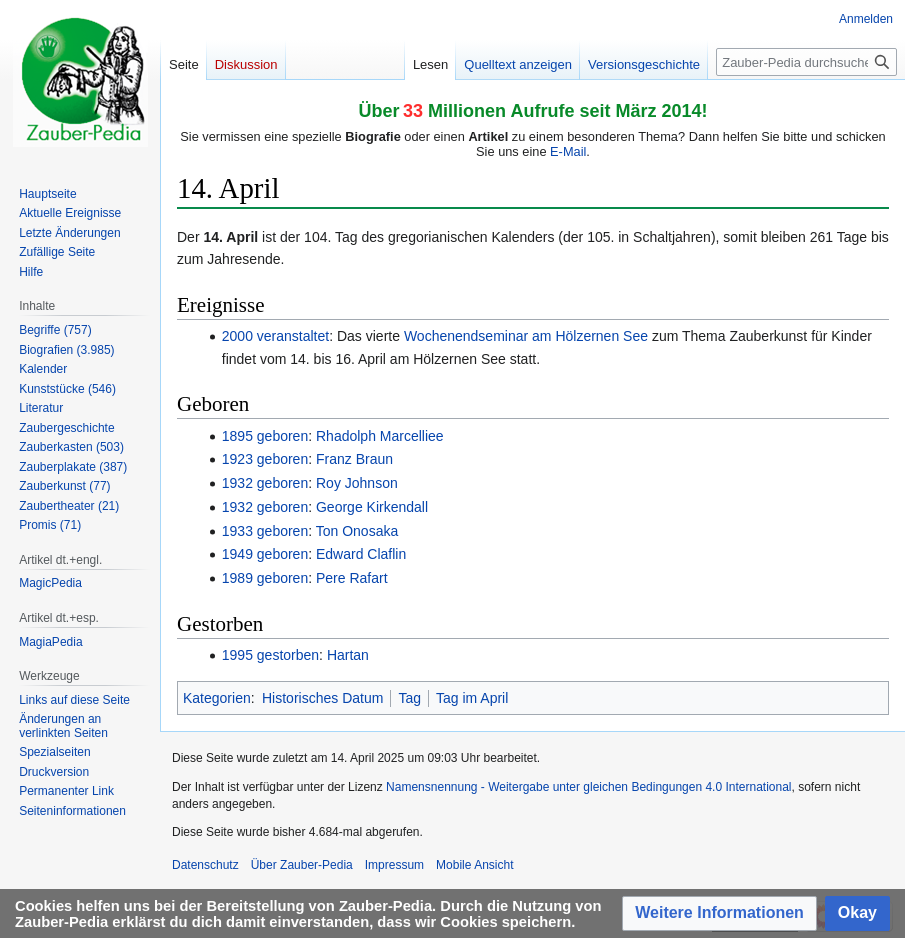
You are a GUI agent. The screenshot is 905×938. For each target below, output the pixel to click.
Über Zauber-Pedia (302, 865)
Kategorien (217, 698)
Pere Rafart (352, 578)
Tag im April (472, 698)
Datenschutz (205, 865)
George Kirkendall (372, 507)
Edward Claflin (361, 554)
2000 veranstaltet (275, 336)
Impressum (394, 865)
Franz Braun (354, 459)
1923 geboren (265, 459)
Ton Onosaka (357, 531)
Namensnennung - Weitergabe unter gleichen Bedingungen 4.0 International (588, 787)
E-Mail (568, 151)
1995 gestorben (270, 655)
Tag (409, 698)
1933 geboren (265, 531)
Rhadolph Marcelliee (380, 436)
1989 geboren (265, 578)
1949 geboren (265, 554)
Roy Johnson (357, 483)
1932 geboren (265, 483)
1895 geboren (265, 436)
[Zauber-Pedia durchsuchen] (806, 62)
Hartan (348, 655)
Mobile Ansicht (474, 865)
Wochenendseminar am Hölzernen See (526, 336)
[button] (719, 913)
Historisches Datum (322, 698)
